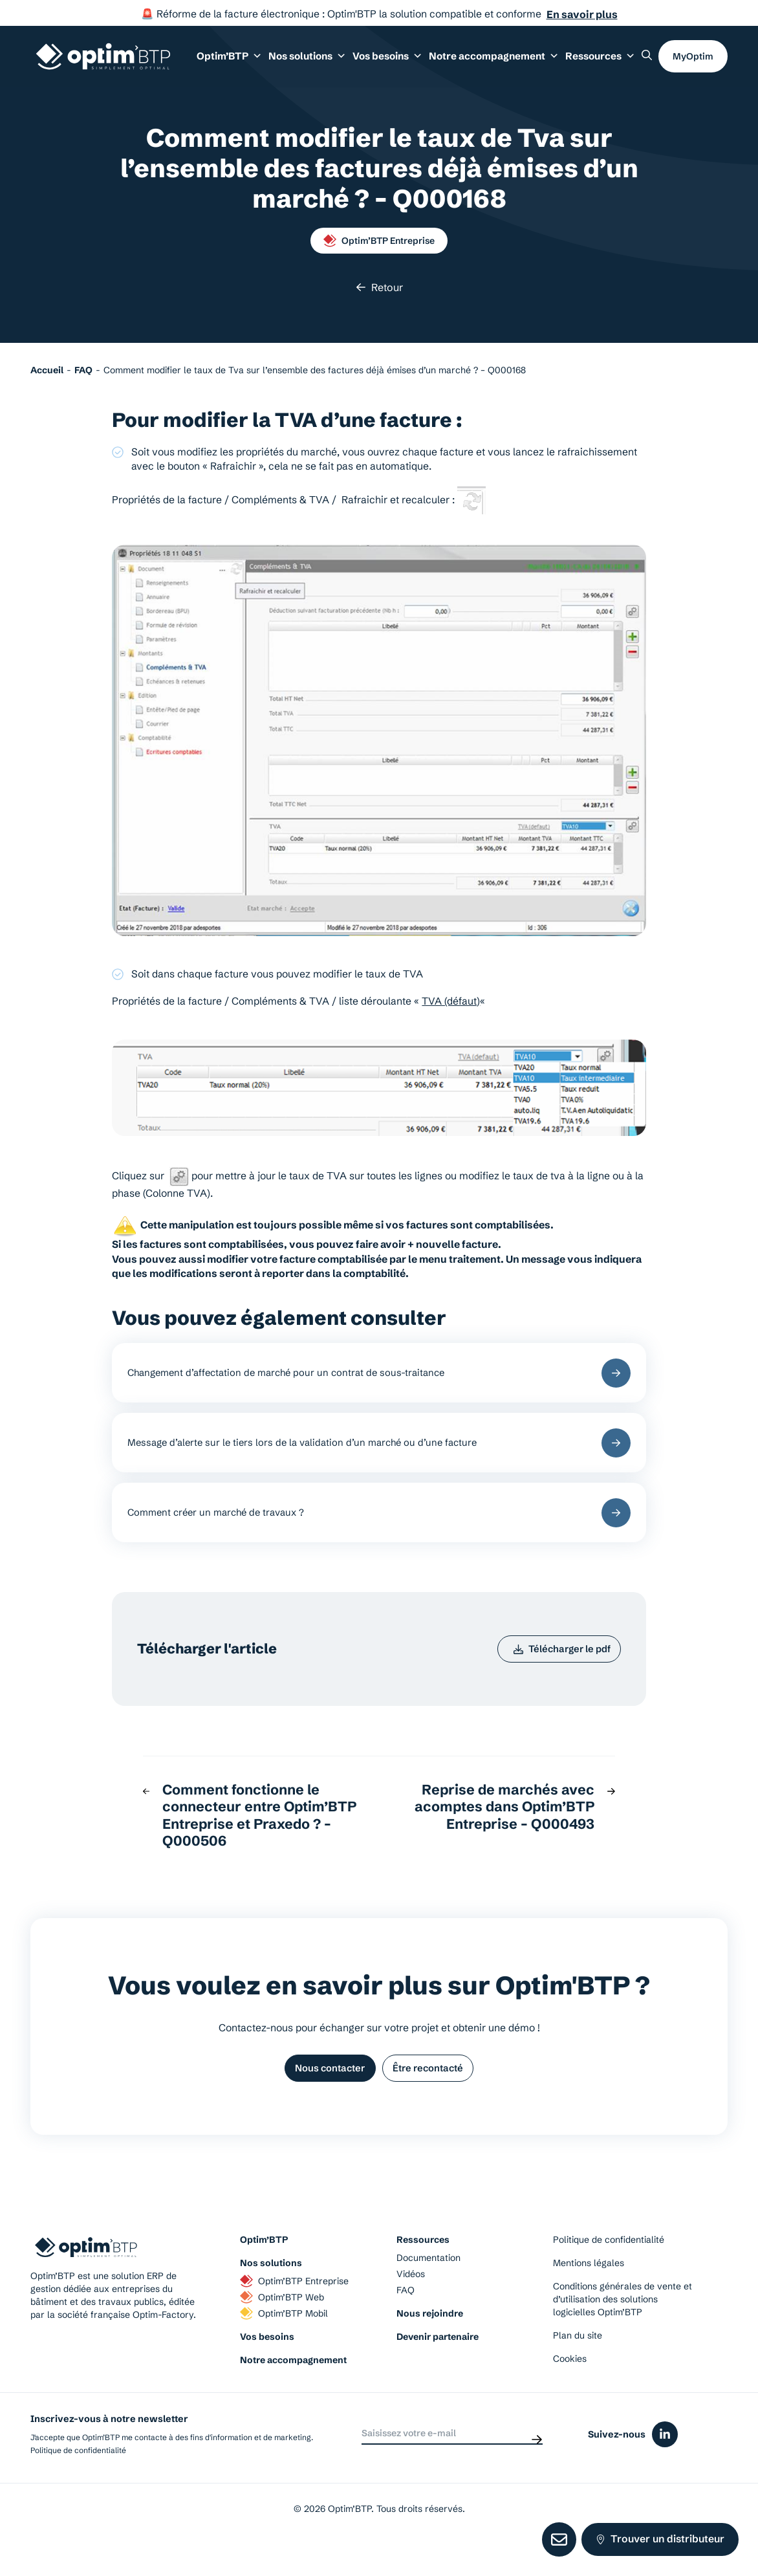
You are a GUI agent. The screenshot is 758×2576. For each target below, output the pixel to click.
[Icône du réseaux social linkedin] (665, 2465)
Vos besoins (267, 2367)
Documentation (428, 2288)
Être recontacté (434, 2096)
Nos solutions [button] (338, 63)
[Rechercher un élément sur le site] (647, 61)
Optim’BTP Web (282, 2327)
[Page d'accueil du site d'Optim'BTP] (103, 63)
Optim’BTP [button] (267, 63)
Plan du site (577, 2366)
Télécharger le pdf (555, 1671)
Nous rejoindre (429, 2344)
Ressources (604, 63)
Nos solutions (271, 2293)
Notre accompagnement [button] (508, 63)
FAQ (405, 2320)
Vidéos (410, 2304)
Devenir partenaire (437, 2367)
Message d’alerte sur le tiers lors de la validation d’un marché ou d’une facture (379, 1452)
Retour (379, 287)
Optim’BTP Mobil (284, 2343)
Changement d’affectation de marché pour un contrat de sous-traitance (379, 1376)
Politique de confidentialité (608, 2270)
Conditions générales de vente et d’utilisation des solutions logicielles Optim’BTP (622, 2329)
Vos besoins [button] (411, 63)
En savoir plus (582, 14)
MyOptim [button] (693, 63)
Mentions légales (588, 2293)
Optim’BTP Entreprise (379, 240)
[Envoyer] (537, 2464)
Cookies (570, 2389)
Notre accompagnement (293, 2390)
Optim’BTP (264, 2270)
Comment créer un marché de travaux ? (379, 1529)
